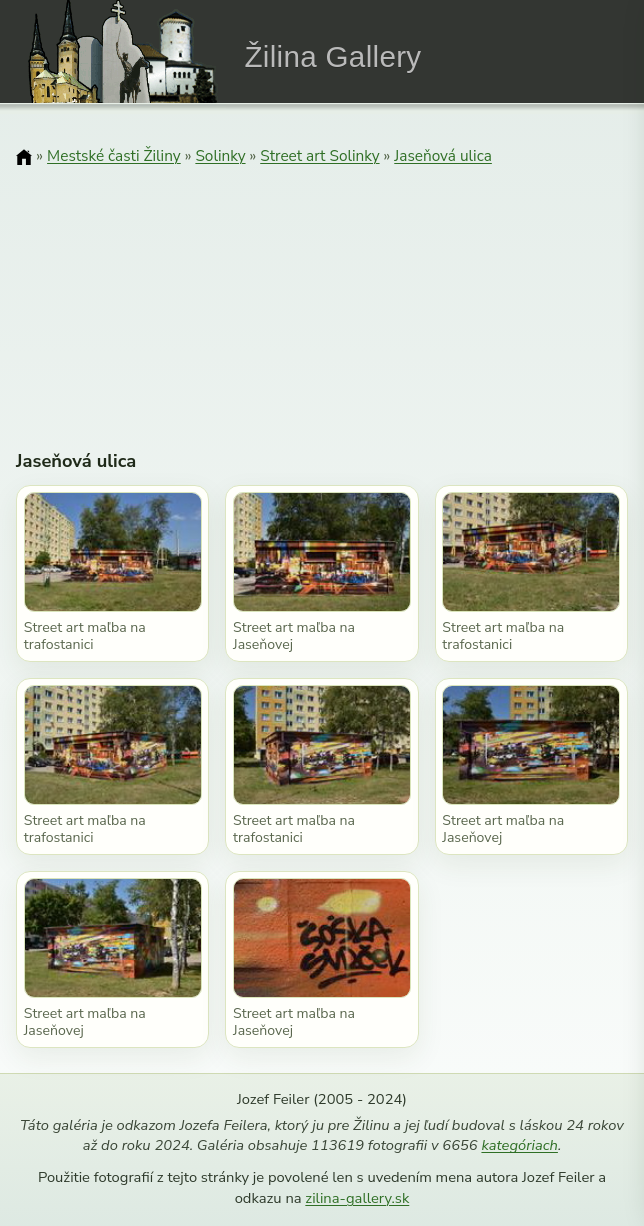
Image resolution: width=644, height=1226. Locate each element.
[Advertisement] (322, 295)
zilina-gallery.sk (357, 1198)
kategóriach (519, 1145)
